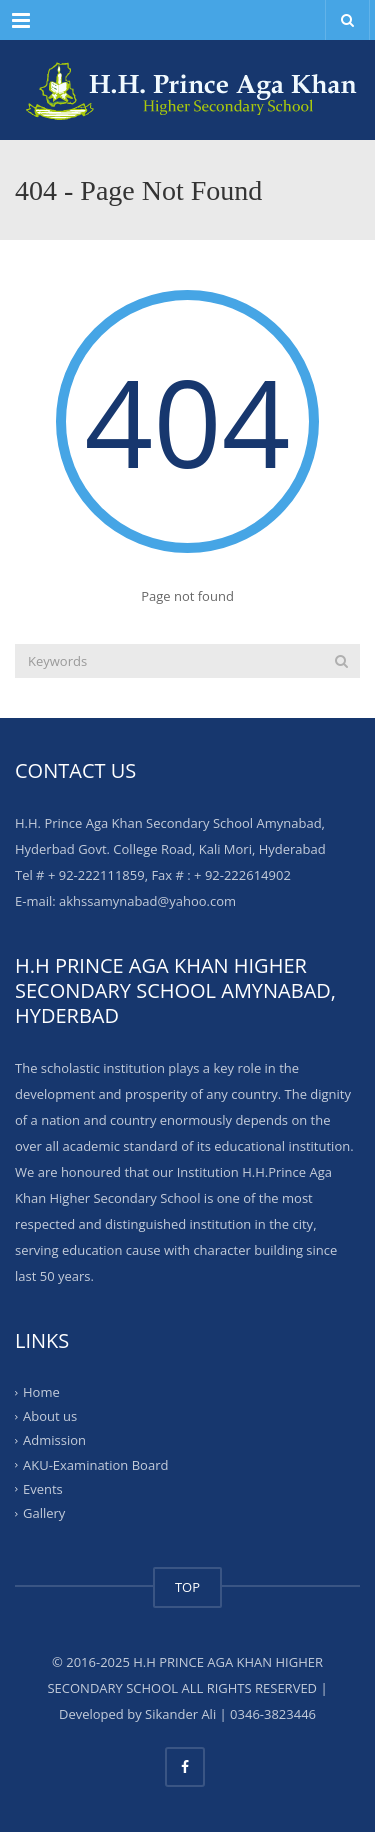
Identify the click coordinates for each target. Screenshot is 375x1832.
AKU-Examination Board (95, 1464)
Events (43, 1489)
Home (41, 1392)
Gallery (44, 1513)
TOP (187, 1587)
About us (50, 1416)
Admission (54, 1440)
